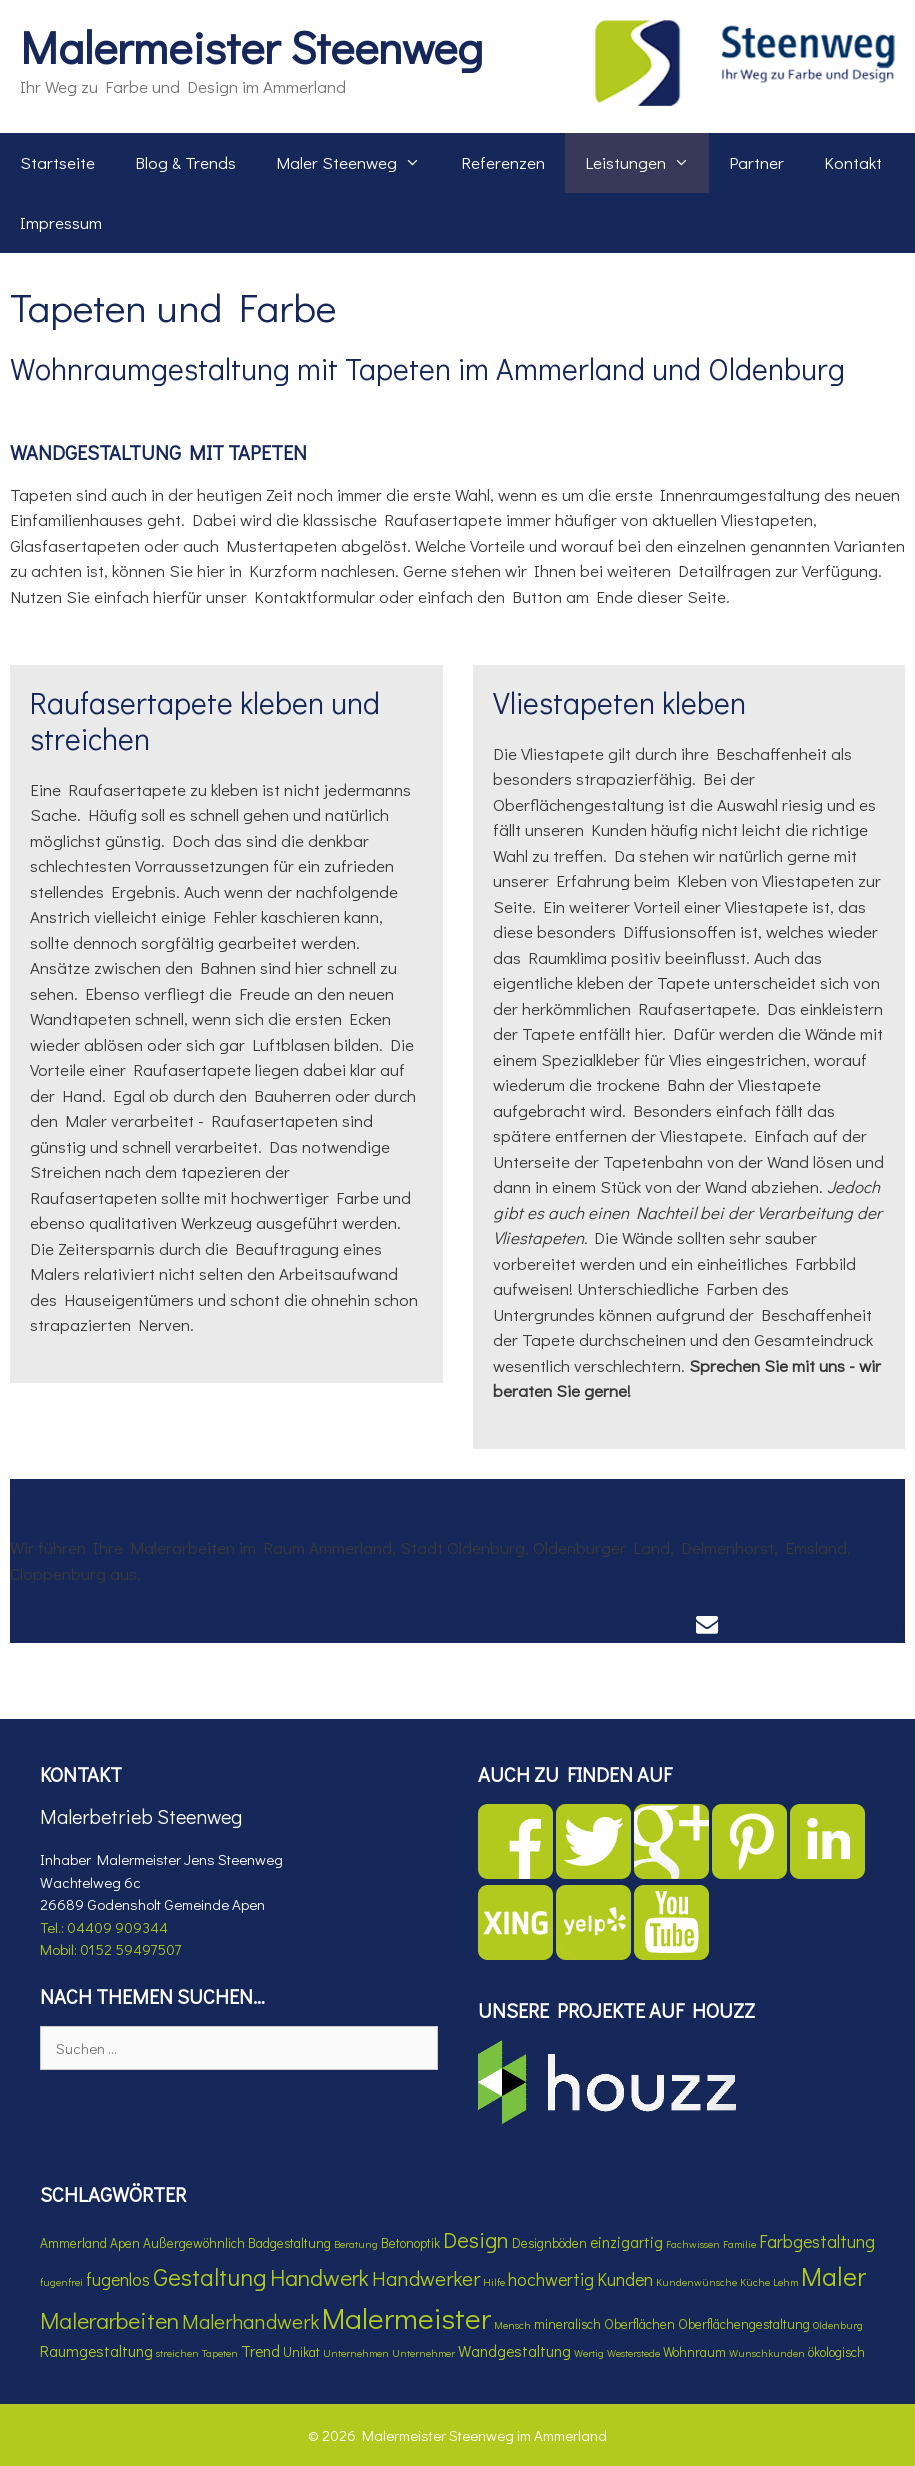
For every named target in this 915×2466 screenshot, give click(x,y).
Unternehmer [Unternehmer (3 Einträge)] (423, 2353)
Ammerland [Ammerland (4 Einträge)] (73, 2243)
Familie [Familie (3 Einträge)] (739, 2244)
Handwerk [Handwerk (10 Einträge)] (319, 2277)
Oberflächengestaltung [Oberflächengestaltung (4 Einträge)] (744, 2324)
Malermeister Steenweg (251, 46)
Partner (756, 162)
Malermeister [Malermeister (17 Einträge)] (406, 2317)
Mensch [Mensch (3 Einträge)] (512, 2325)
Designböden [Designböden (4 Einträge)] (549, 2243)
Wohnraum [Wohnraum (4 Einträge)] (694, 2352)
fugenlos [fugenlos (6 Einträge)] (118, 2279)
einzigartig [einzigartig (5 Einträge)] (626, 2242)
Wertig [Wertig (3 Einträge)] (589, 2353)
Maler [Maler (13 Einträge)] (833, 2276)
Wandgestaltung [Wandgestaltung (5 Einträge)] (514, 2351)
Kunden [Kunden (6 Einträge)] (625, 2279)
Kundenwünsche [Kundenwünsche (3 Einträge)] (696, 2282)
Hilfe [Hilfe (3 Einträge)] (494, 2282)
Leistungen (647, 163)
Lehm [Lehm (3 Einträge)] (785, 2282)
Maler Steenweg (358, 163)
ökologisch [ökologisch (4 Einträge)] (836, 2352)
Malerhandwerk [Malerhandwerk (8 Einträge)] (250, 2320)
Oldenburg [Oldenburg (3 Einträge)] (838, 2325)
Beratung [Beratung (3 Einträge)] (356, 2244)
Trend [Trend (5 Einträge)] (260, 2351)
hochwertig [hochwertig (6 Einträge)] (551, 2279)
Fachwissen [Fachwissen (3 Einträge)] (693, 2244)
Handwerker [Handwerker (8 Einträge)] (426, 2277)
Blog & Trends (185, 162)
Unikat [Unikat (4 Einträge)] (301, 2352)
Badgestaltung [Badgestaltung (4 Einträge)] (289, 2243)
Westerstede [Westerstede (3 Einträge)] (633, 2353)
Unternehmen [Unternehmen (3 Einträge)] (356, 2353)
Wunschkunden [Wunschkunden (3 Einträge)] (767, 2353)
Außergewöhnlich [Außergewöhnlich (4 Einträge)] (194, 2243)
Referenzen (503, 162)
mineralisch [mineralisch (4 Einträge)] (567, 2324)
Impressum (61, 222)
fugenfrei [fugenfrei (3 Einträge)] (61, 2282)
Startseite (57, 162)
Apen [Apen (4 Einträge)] (125, 2243)
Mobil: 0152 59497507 (110, 1949)
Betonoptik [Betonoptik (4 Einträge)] (410, 2243)
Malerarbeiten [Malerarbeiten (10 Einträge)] (109, 2320)
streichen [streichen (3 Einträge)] (177, 2353)
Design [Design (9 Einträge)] (476, 2239)
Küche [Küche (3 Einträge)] (755, 2282)
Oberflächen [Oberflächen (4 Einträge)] (639, 2324)
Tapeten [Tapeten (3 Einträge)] (220, 2353)
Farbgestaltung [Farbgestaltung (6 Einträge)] (817, 2241)
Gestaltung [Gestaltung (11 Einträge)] (210, 2276)
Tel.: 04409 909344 (104, 1927)
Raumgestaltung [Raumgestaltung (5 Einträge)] (96, 2351)
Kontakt (853, 162)
